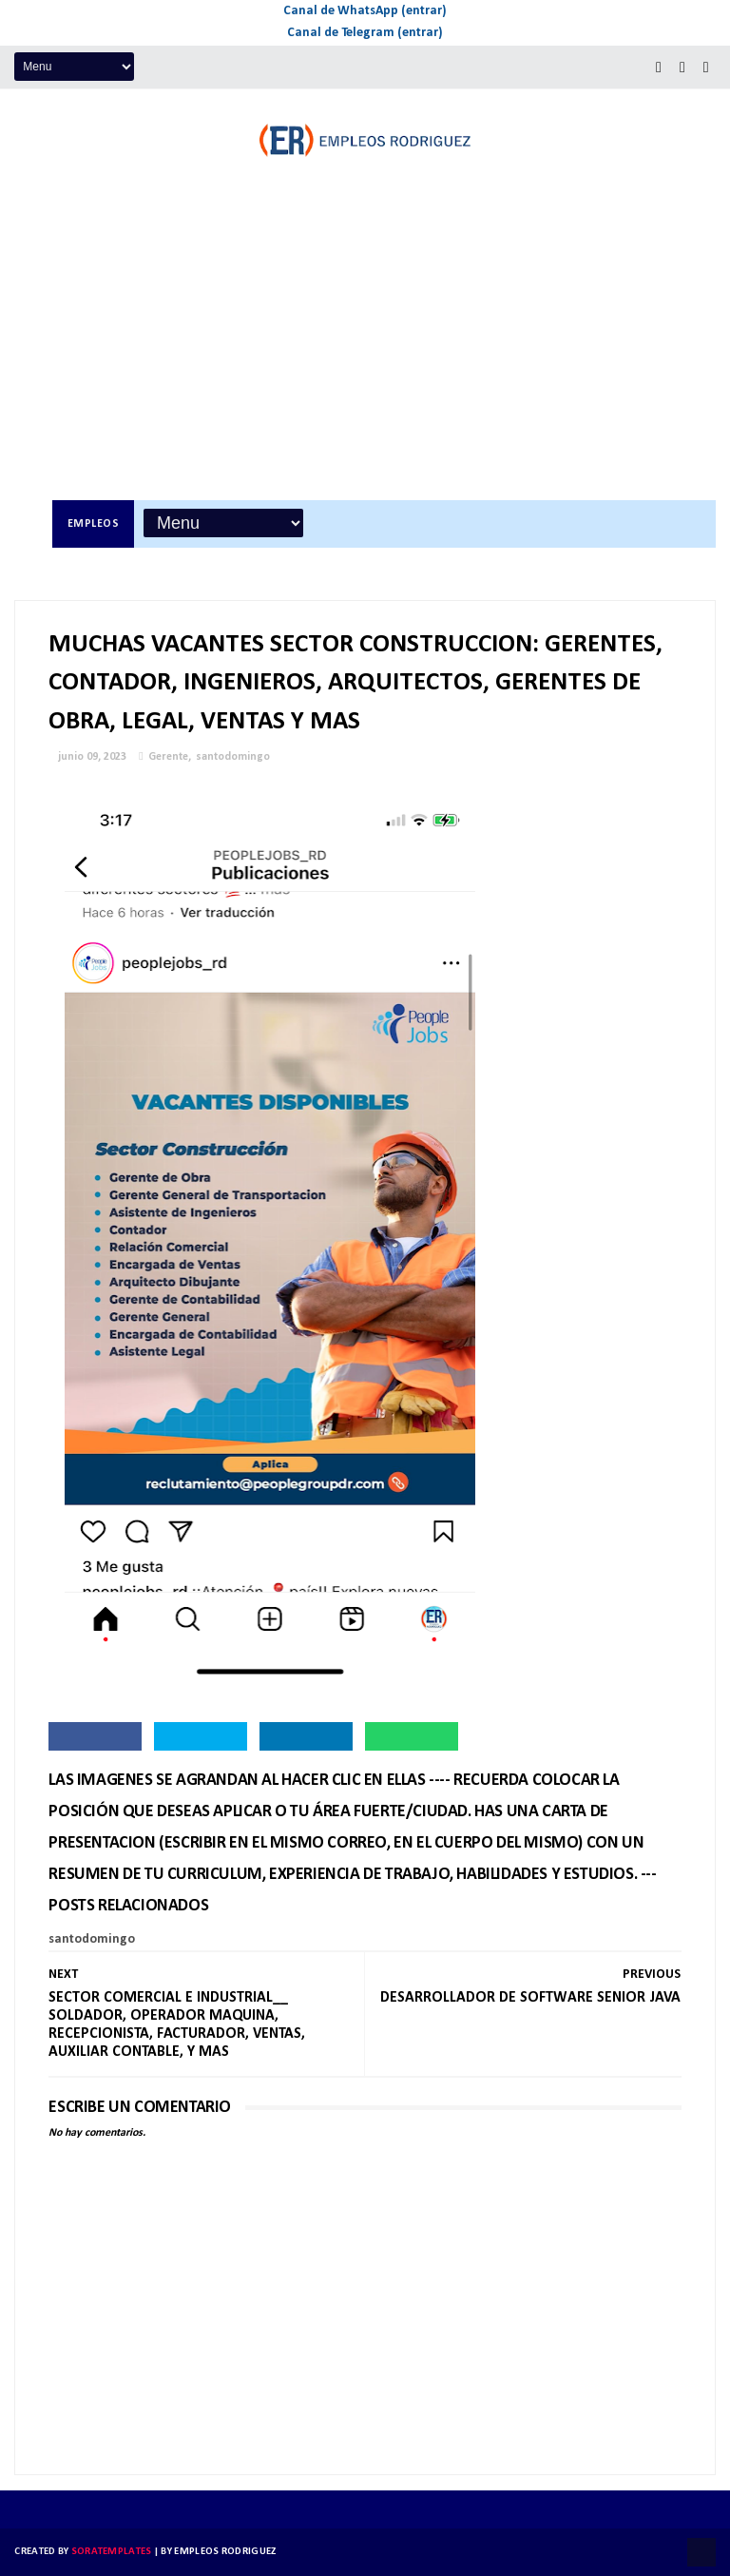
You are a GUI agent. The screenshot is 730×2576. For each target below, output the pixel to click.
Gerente (168, 757)
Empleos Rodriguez (225, 2552)
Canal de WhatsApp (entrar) (365, 11)
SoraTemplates (111, 2552)
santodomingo (233, 757)
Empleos (93, 524)
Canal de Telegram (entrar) (365, 33)
